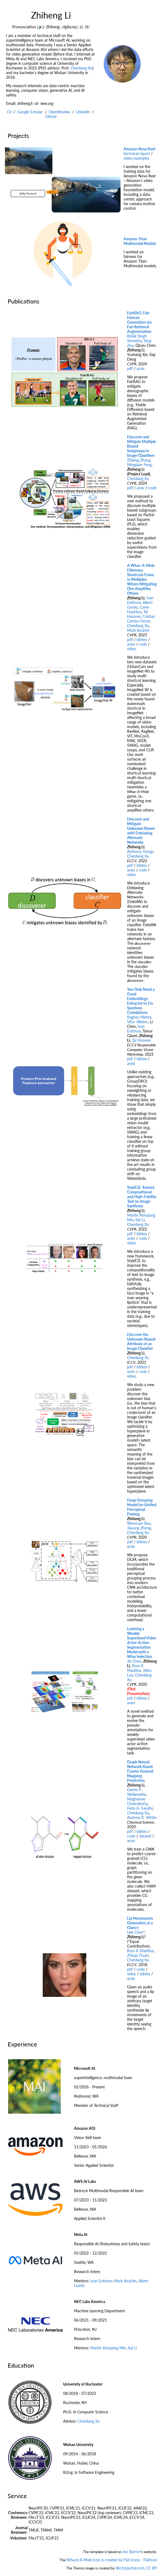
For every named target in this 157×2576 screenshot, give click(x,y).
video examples (136, 158)
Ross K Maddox (135, 1668)
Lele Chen (135, 1932)
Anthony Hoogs (140, 851)
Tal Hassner (137, 614)
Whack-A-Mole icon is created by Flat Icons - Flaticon (111, 2559)
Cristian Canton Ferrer (141, 618)
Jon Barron (131, 2551)
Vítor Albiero (137, 1021)
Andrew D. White (141, 1817)
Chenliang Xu (81, 68)
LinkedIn (83, 112)
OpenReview (59, 112)
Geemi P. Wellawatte (136, 1792)
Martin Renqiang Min (108, 2348)
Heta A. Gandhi (140, 1808)
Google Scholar (30, 112)
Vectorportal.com (130, 2568)
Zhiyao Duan (138, 1955)
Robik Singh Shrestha (137, 338)
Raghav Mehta (139, 1017)
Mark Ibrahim (138, 630)
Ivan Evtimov (140, 600)
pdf (130, 368)
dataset (145, 1836)
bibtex (142, 639)
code (152, 487)
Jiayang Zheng (139, 1528)
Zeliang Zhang (138, 460)
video (131, 648)
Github (51, 116)
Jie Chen (134, 1661)
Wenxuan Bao (139, 1523)
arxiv (140, 368)
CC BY (151, 2568)
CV (9, 112)
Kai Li (140, 1219)
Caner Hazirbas (138, 609)
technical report (137, 153)
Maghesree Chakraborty (137, 1801)
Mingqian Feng (139, 464)
